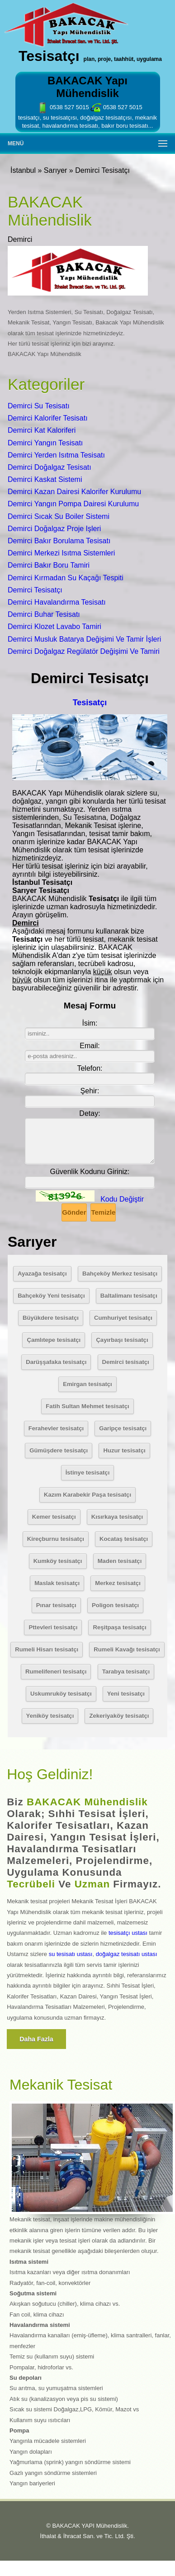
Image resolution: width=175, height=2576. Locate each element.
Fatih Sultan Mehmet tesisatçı (87, 1406)
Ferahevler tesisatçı (56, 1428)
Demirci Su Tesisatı (39, 406)
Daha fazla (36, 2039)
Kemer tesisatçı (54, 1516)
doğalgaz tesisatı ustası (126, 1954)
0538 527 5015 (63, 107)
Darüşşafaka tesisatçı (56, 1362)
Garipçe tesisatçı (123, 1428)
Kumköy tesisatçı (57, 1561)
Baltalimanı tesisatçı (128, 1295)
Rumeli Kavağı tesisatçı (127, 1649)
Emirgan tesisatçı (87, 1384)
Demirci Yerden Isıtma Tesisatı (56, 455)
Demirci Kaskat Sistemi (45, 479)
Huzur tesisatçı (124, 1450)
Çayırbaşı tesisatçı (122, 1340)
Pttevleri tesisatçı (52, 1627)
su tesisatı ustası (71, 1954)
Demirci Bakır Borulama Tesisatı (59, 541)
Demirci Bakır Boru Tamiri (49, 565)
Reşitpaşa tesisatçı (119, 1627)
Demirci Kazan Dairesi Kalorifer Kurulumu (74, 491)
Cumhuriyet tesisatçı (123, 1317)
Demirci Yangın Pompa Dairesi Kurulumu (73, 504)
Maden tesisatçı (120, 1561)
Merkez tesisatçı (118, 1583)
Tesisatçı (90, 702)
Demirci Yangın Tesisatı (45, 443)
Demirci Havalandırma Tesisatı (57, 602)
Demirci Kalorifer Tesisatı (48, 418)
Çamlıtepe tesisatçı (53, 1340)
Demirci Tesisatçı (35, 590)
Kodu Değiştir (122, 1199)
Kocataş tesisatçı (123, 1538)
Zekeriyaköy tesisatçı (119, 1715)
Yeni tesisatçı (126, 1693)
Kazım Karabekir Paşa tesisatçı (87, 1494)
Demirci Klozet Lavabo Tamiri (54, 626)
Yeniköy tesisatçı (50, 1715)
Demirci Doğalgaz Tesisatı (49, 467)
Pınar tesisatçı (56, 1605)
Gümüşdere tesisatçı (58, 1450)
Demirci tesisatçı (125, 1362)
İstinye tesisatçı (88, 1472)
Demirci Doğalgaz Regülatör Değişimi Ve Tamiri (84, 651)
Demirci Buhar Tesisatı (44, 614)
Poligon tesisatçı (115, 1605)
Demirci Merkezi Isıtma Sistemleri (61, 553)
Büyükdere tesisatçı (51, 1317)
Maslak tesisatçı (57, 1583)
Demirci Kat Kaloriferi (42, 430)
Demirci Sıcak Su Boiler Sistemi (58, 516)
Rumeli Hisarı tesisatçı (46, 1649)
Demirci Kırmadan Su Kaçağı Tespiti (65, 578)
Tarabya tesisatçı (126, 1671)
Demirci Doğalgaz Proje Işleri (54, 528)
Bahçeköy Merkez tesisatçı (119, 1273)
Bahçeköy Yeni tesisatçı (51, 1295)
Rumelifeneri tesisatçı (56, 1671)
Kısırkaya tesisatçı (117, 1516)
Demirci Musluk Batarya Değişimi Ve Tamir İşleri (84, 639)
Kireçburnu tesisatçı (55, 1538)
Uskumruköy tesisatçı (61, 1693)
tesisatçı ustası (128, 1932)
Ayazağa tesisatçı (42, 1273)
